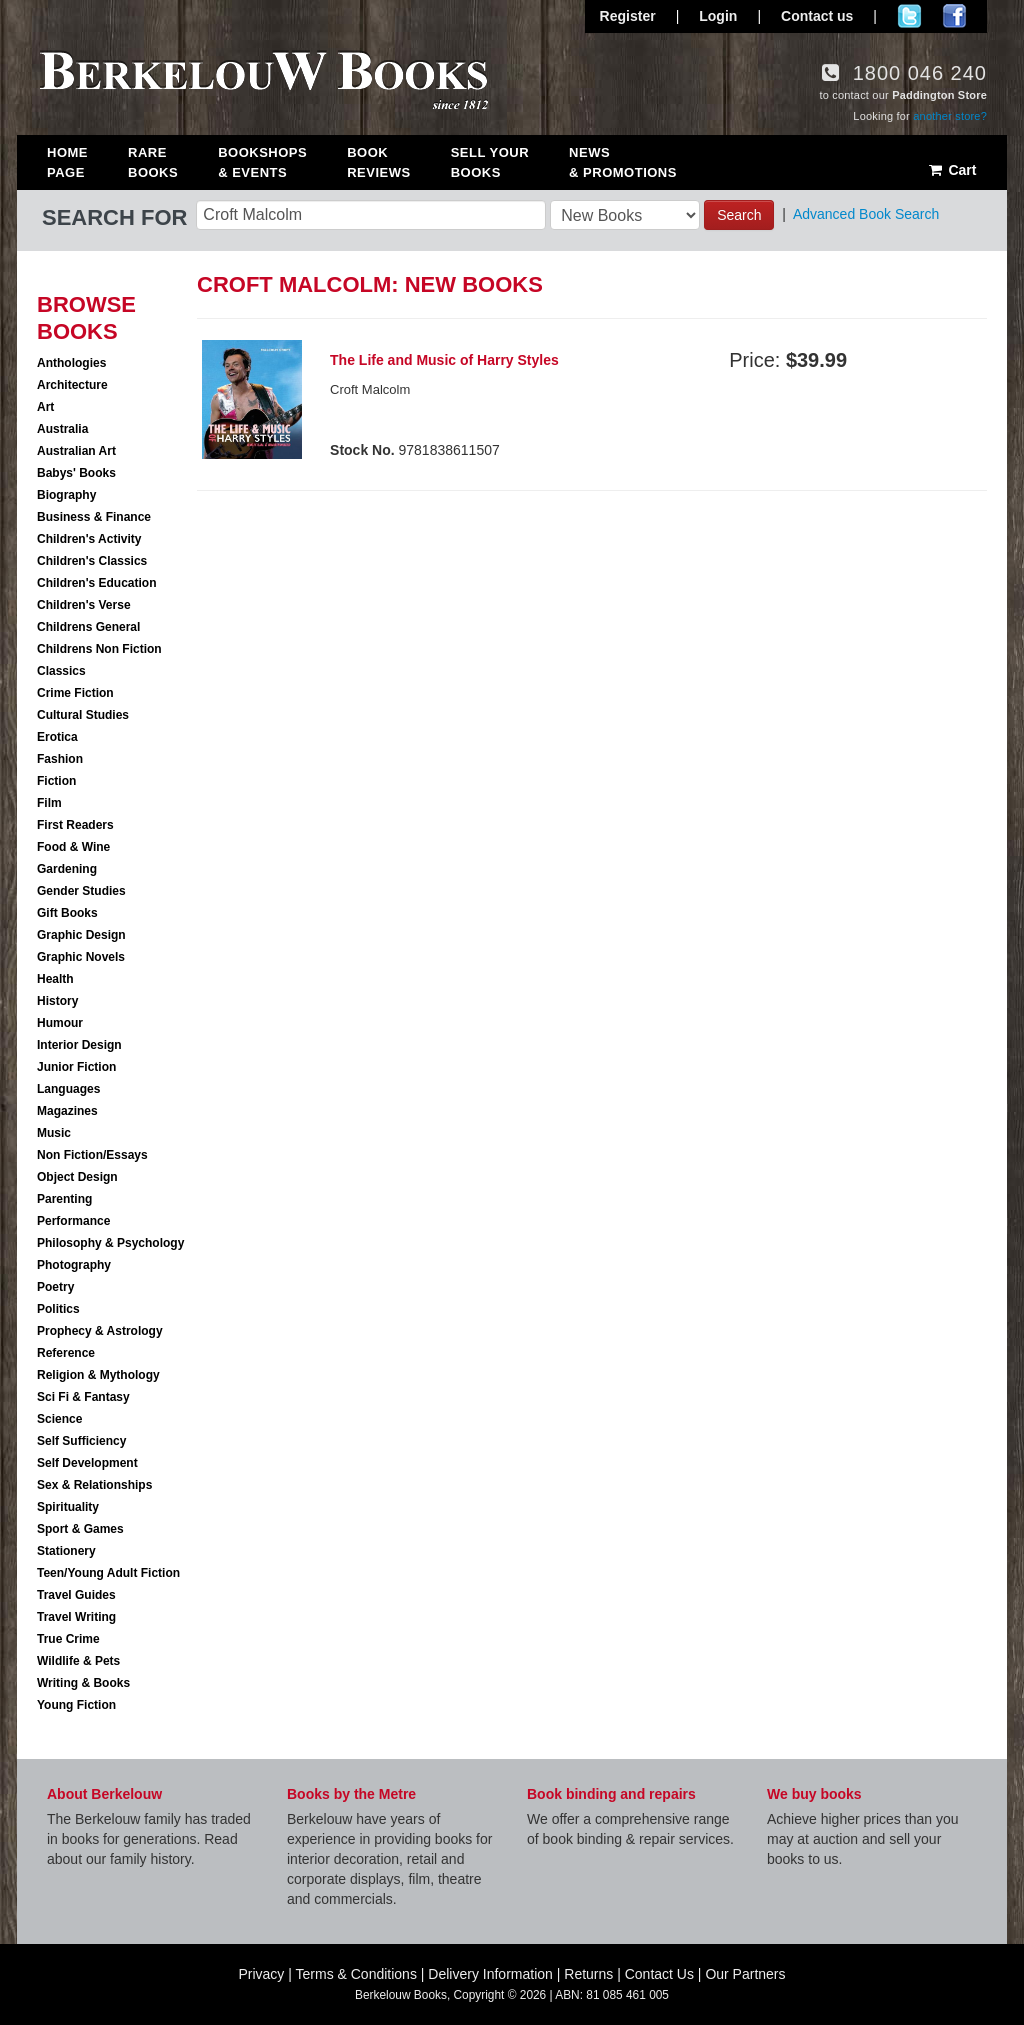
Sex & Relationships (94, 1485)
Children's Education (97, 583)
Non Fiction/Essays (92, 1155)
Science (59, 1419)
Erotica (57, 737)
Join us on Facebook (954, 16)
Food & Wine (73, 847)
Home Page (67, 162)
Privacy (261, 1974)
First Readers (75, 825)
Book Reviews (378, 162)
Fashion (60, 759)
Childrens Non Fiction (99, 649)
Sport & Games (80, 1529)
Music (54, 1133)
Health (55, 979)
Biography (66, 495)
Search (739, 215)
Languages (68, 1089)
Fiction (56, 781)
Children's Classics (92, 561)
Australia (62, 429)
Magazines (67, 1111)
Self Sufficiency (81, 1441)
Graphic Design (81, 935)
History (57, 1001)
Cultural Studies (83, 715)
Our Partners (745, 1974)
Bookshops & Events (262, 162)
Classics (61, 671)
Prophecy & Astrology (100, 1331)
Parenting (64, 1199)
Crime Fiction (75, 693)
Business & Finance (94, 517)
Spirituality (68, 1507)
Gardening (67, 869)
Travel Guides (76, 1595)
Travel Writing (76, 1617)
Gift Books (67, 913)
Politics (58, 1309)
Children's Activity (89, 539)
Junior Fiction (76, 1067)
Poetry (55, 1287)
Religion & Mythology (98, 1375)
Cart (951, 170)
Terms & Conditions (356, 1974)
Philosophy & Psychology (110, 1243)
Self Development (87, 1463)
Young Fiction (76, 1705)
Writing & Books (83, 1683)
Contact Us (659, 1974)
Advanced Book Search (866, 214)
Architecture (72, 385)
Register (628, 16)
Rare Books (153, 162)
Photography (74, 1265)
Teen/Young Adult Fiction (108, 1573)
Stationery (66, 1551)
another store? (950, 116)
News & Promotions (623, 162)
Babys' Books (76, 473)
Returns (588, 1974)
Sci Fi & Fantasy (83, 1397)
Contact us (817, 16)
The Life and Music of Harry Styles (444, 360)
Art (45, 407)
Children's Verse (84, 605)
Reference (66, 1353)
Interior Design (79, 1045)
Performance (73, 1221)
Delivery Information (490, 1974)
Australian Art (76, 451)
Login (718, 16)
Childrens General (88, 627)
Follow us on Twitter (909, 16)
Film (49, 803)
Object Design (77, 1177)
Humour (60, 1023)
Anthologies (71, 363)
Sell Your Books (490, 162)
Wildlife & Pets (78, 1661)
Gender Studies (81, 891)
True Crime (68, 1639)
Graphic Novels (81, 957)
